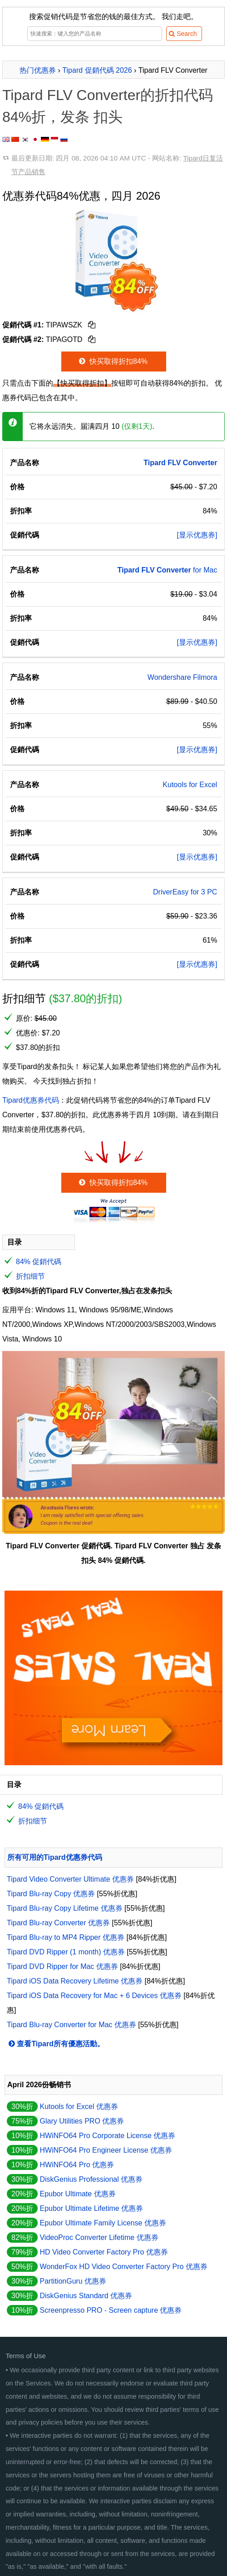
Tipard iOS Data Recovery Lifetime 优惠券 (75, 1981)
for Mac (167, 570)
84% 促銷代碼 (38, 1261)
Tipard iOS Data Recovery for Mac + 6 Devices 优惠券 (94, 1995)
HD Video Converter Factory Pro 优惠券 (103, 2252)
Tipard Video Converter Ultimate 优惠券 (70, 1879)
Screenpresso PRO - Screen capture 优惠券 (110, 2310)
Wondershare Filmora (182, 677)
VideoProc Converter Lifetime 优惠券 (98, 2237)
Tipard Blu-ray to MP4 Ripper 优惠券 (65, 1937)
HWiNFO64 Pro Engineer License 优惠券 (105, 2150)
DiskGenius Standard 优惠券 (85, 2296)
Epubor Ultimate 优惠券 (77, 2194)
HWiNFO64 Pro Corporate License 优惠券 (107, 2135)
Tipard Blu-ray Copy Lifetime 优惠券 (65, 1908)
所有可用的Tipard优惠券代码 (54, 1857)
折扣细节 (30, 1276)
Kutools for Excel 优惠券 (78, 2106)
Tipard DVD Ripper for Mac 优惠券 (62, 1966)
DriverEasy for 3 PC (185, 892)
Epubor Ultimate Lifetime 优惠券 (91, 2208)
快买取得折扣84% (112, 361)
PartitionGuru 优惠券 (72, 2281)
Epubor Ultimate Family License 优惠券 (102, 2223)
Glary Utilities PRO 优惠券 (81, 2121)
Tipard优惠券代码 (30, 1100)
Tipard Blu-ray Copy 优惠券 (51, 1894)
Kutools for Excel (190, 784)
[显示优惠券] (197, 535)
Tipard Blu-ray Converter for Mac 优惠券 (71, 2025)
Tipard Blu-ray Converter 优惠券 (58, 1923)
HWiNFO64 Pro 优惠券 (76, 2165)
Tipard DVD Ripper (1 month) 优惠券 (66, 1952)
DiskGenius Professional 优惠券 (91, 2179)
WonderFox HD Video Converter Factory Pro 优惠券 (123, 2266)
